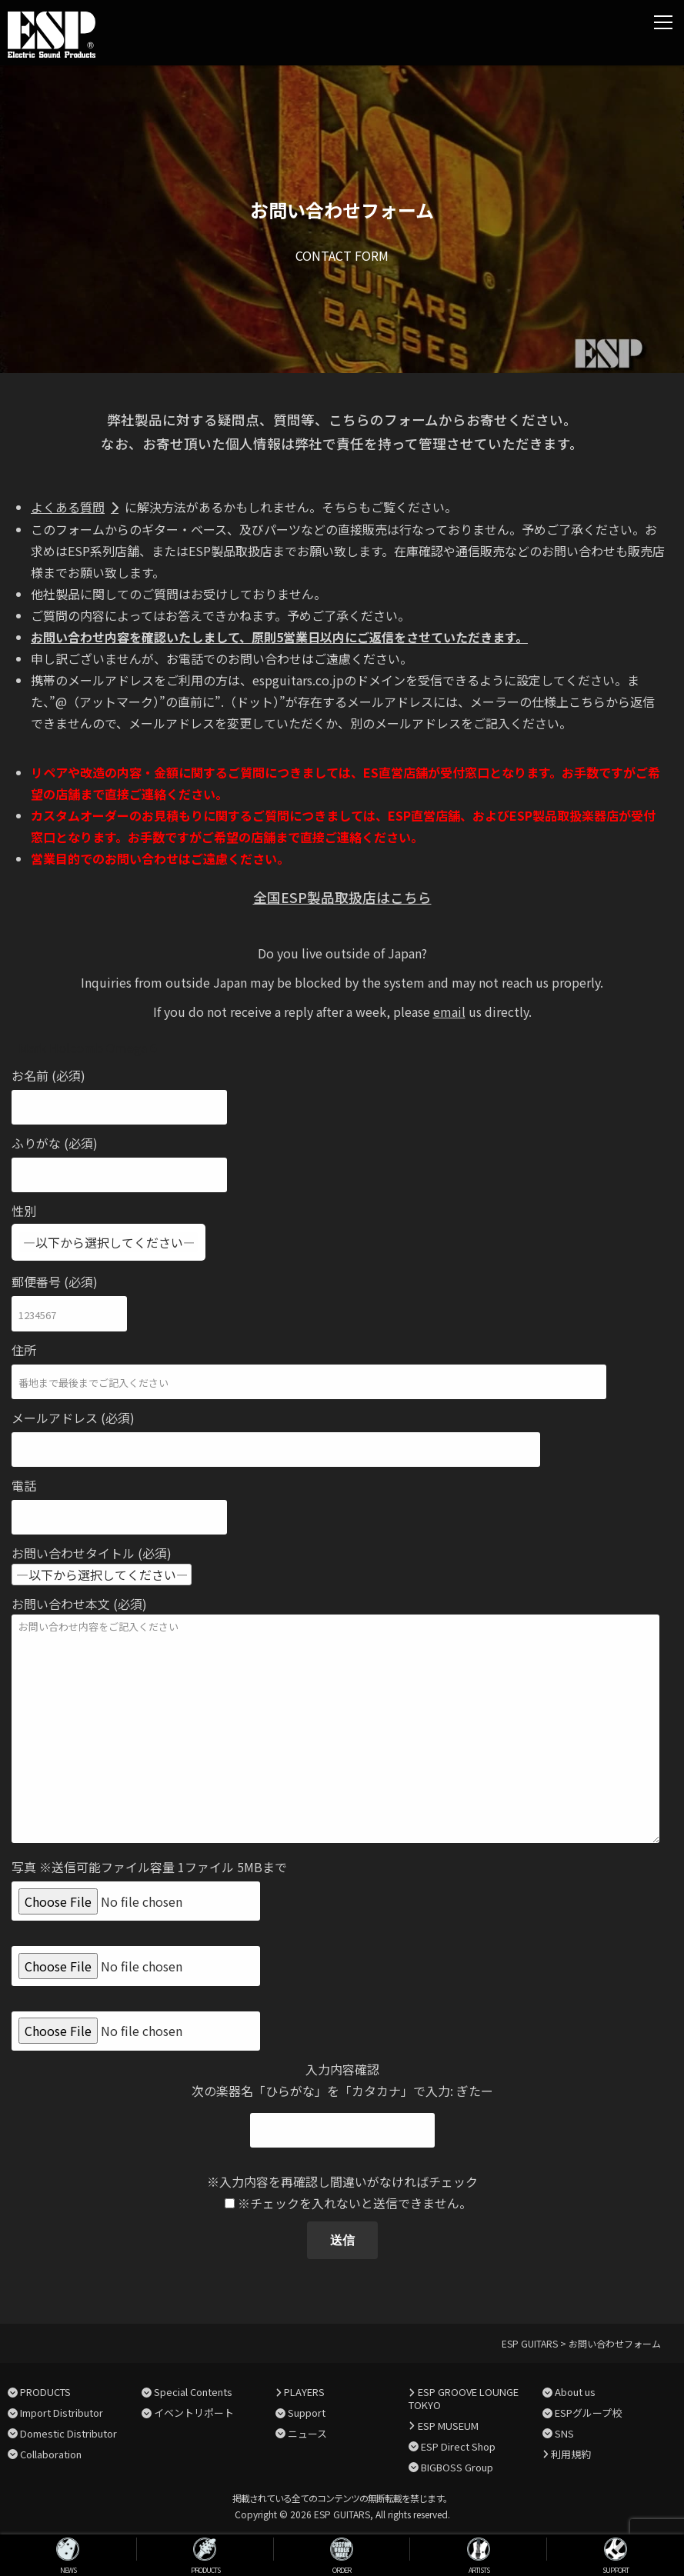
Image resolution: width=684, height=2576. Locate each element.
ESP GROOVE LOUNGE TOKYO (463, 2398)
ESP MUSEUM (448, 2425)
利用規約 (571, 2454)
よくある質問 (68, 507)
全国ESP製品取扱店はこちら (342, 897)
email (449, 1011)
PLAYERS (304, 2391)
